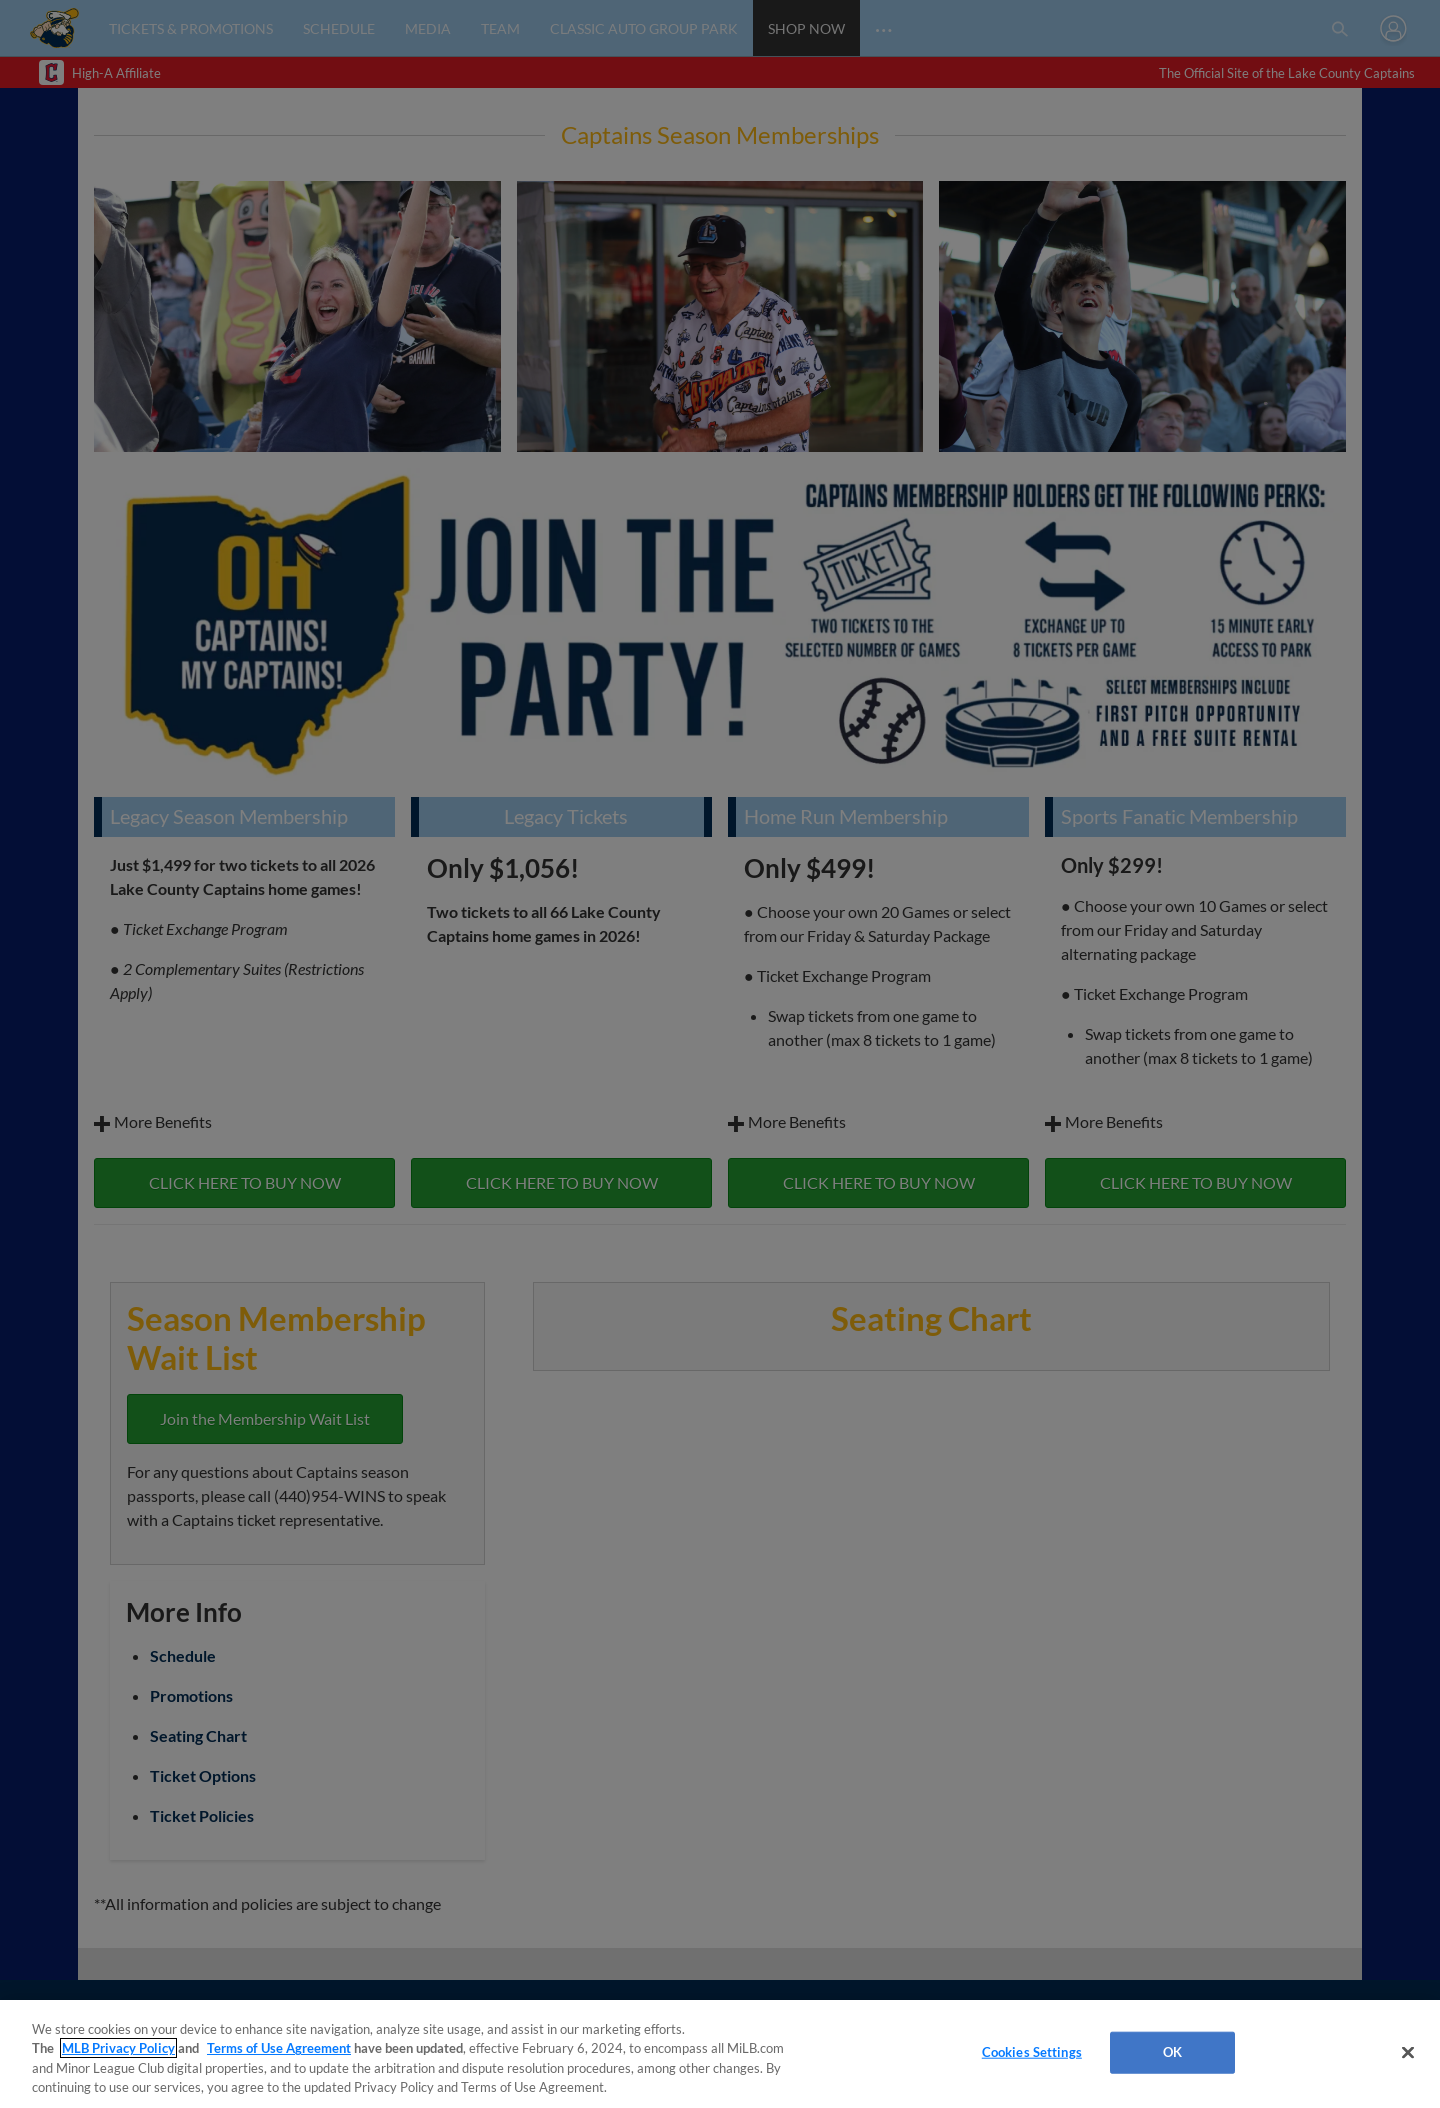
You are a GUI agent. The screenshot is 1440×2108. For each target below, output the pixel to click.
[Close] (1408, 2052)
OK (1172, 2052)
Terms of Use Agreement (279, 2048)
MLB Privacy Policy (118, 2048)
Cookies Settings (1032, 2052)
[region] (720, 2054)
